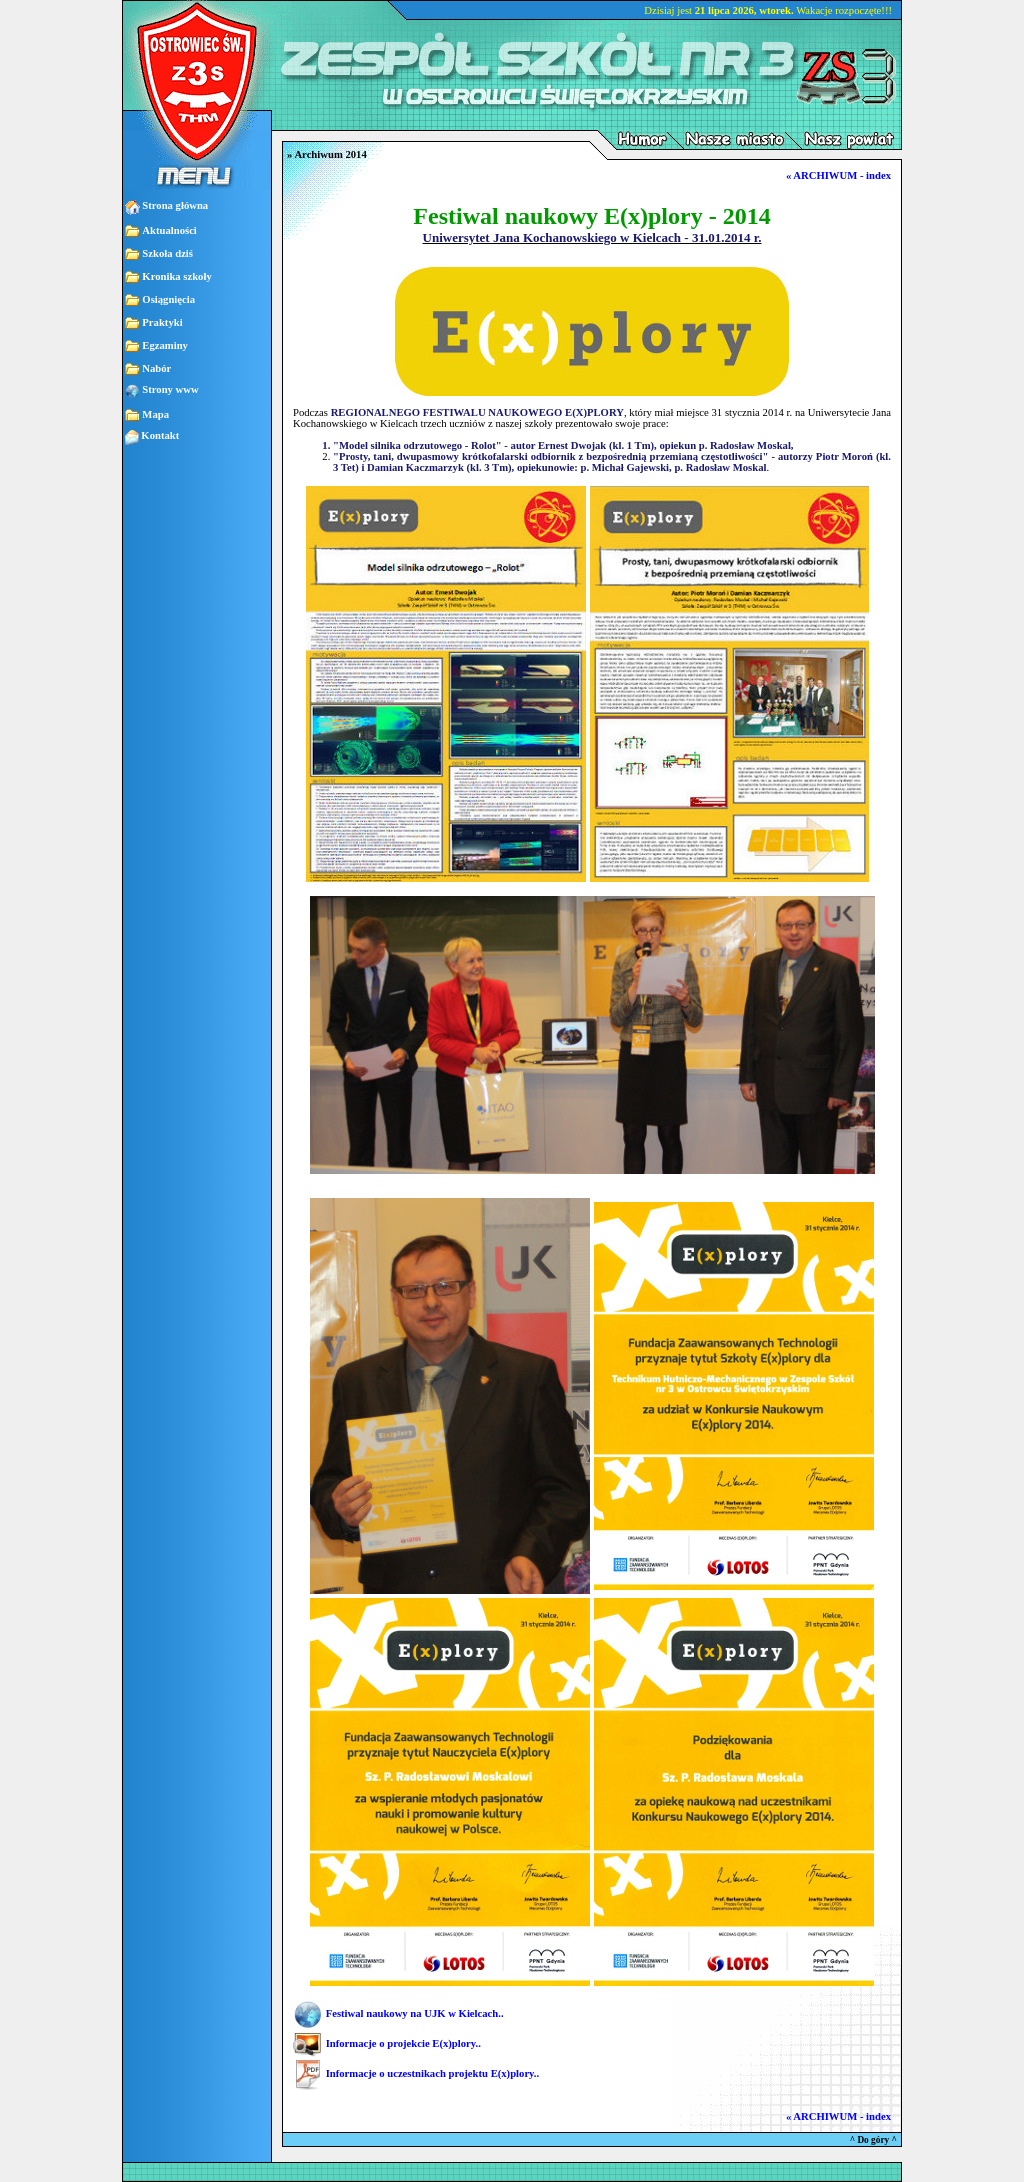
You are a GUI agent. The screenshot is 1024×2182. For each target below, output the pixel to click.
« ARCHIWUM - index (838, 175)
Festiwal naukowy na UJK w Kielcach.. (415, 2013)
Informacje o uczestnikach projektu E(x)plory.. (433, 2073)
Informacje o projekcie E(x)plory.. (403, 2043)
